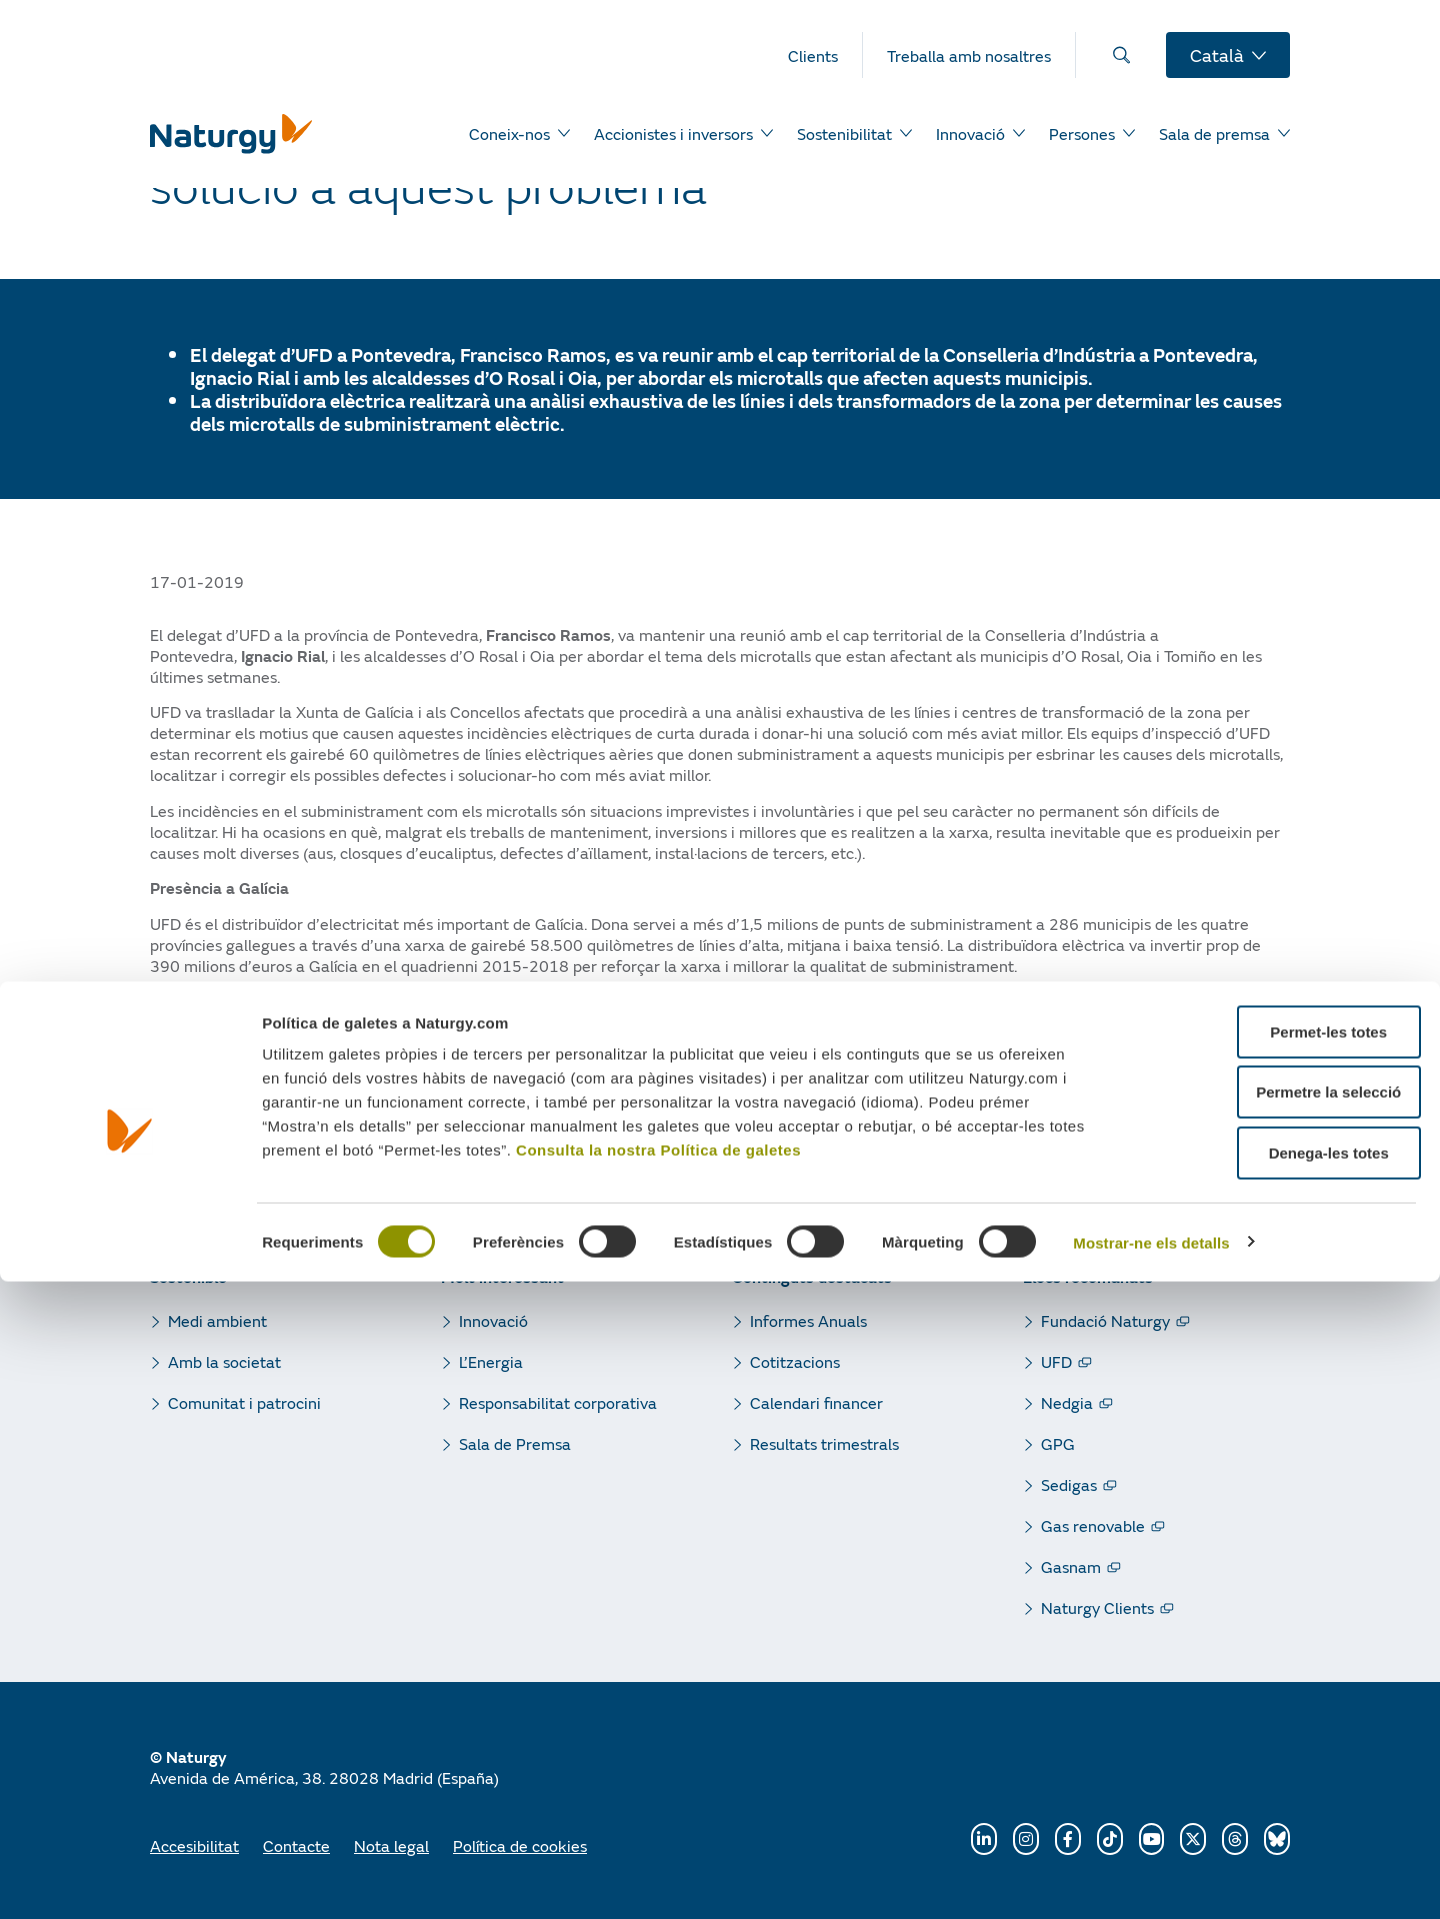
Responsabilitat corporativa (558, 1402)
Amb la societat (224, 1361)
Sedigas (1069, 1484)
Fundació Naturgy (1105, 1320)
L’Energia (491, 1361)
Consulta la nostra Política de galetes (658, 1787)
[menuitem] (825, 55)
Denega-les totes (1273, 1790)
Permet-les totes (1273, 1669)
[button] (166, 1091)
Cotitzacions (795, 1361)
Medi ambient (217, 1320)
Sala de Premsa (515, 1443)
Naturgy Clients (1097, 1607)
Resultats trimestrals (824, 1443)
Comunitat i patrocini (244, 1402)
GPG (1058, 1443)
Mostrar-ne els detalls (1151, 1880)
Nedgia (1067, 1402)
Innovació (493, 1320)
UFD (1056, 1361)
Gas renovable (1093, 1525)
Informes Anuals (808, 1320)
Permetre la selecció (1272, 1730)
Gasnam (1071, 1566)
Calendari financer (816, 1402)
